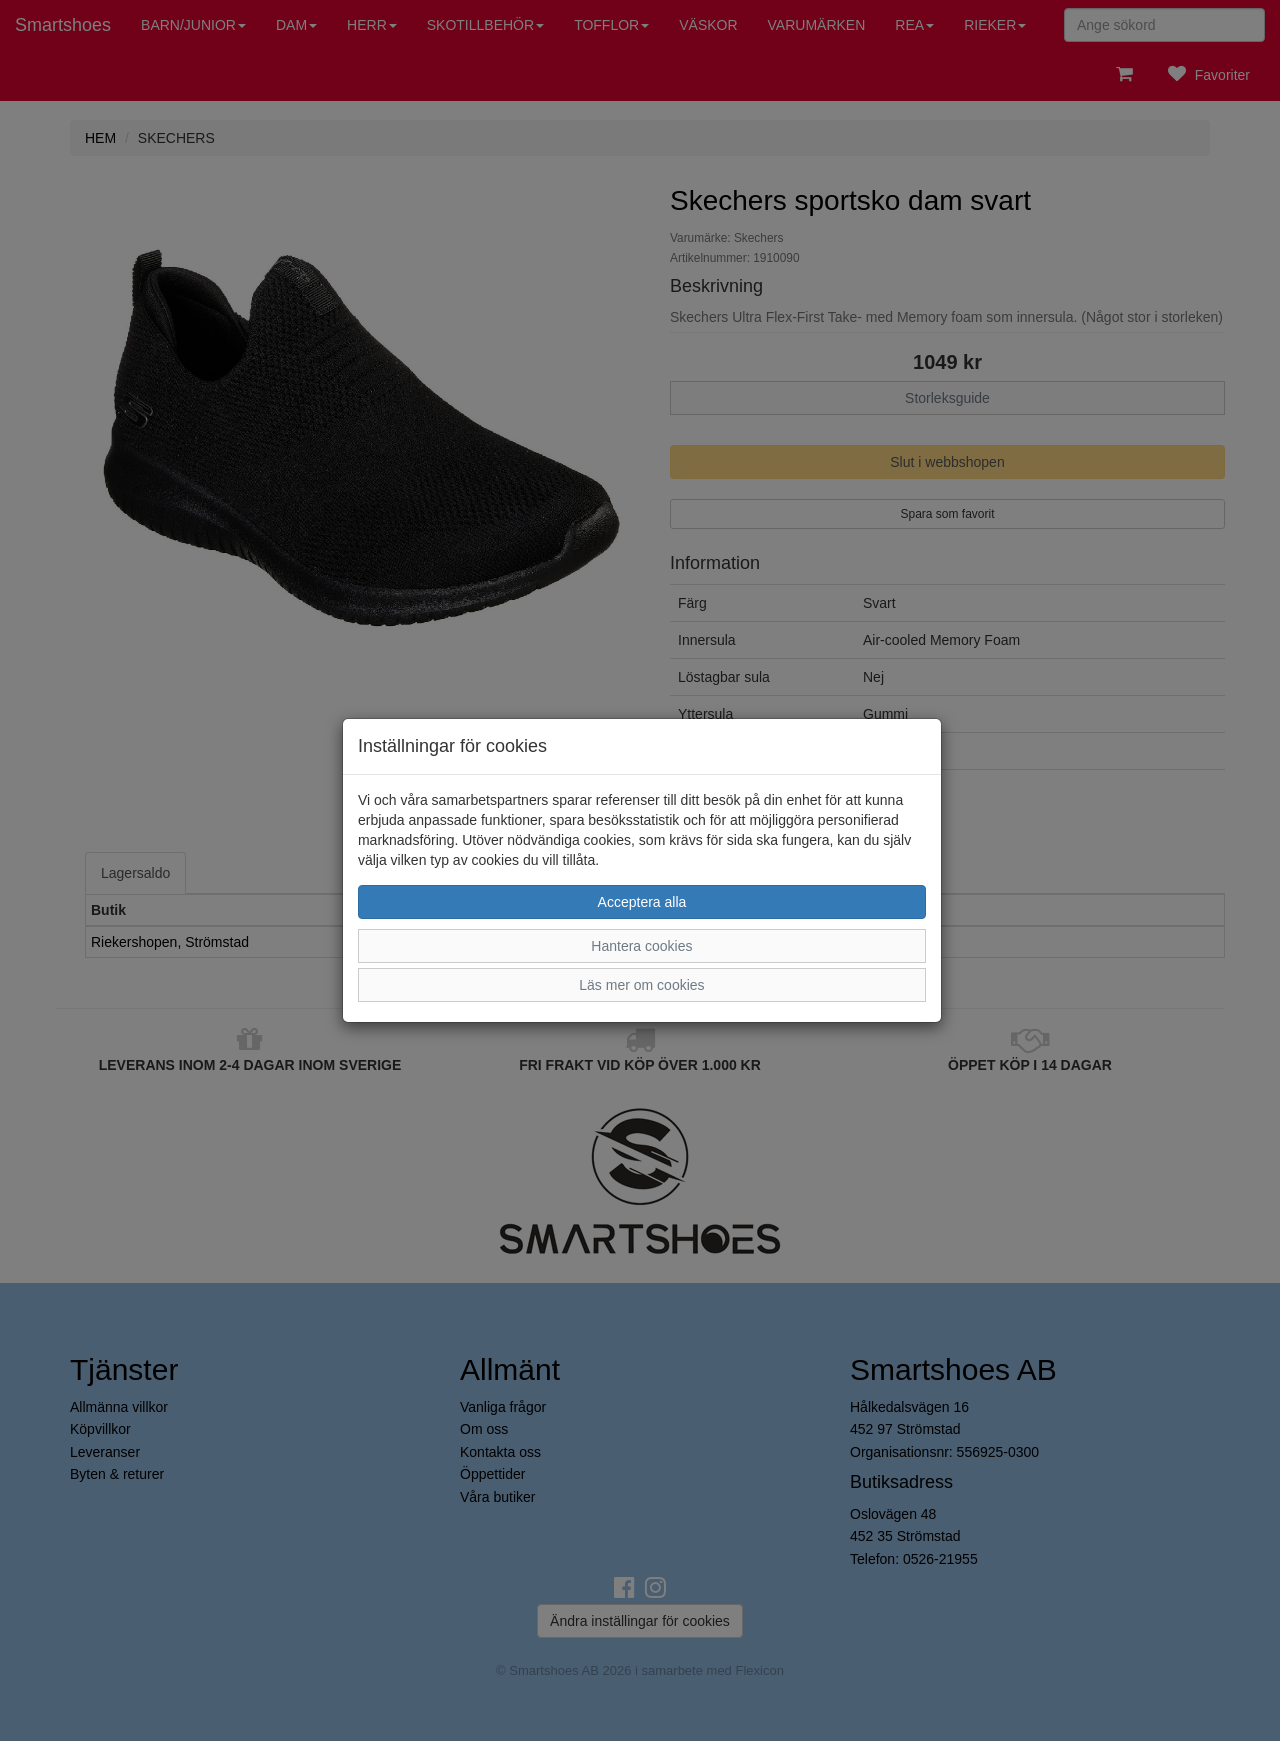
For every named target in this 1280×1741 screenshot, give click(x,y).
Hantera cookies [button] (641, 946)
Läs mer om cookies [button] (641, 985)
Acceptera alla (642, 902)
